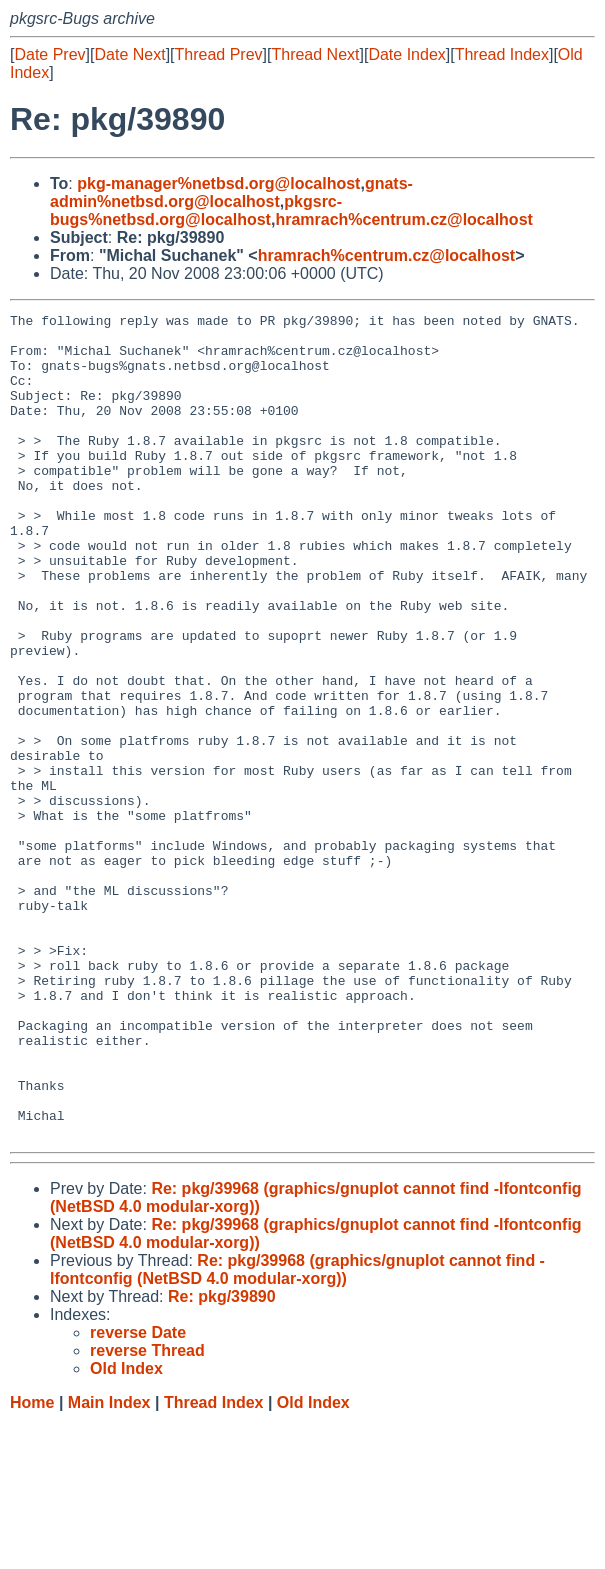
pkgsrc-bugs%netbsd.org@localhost (196, 210)
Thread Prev (219, 54)
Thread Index (502, 54)
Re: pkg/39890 (222, 1443)
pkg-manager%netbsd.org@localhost (218, 183)
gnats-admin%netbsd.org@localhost (231, 192)
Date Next (129, 54)
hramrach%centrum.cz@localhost (403, 219)
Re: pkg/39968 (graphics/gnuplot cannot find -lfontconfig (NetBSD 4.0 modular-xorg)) (297, 1416)
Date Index (406, 54)
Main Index (109, 1549)
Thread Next (315, 54)
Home (32, 1549)
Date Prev (49, 54)
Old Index (313, 1549)
